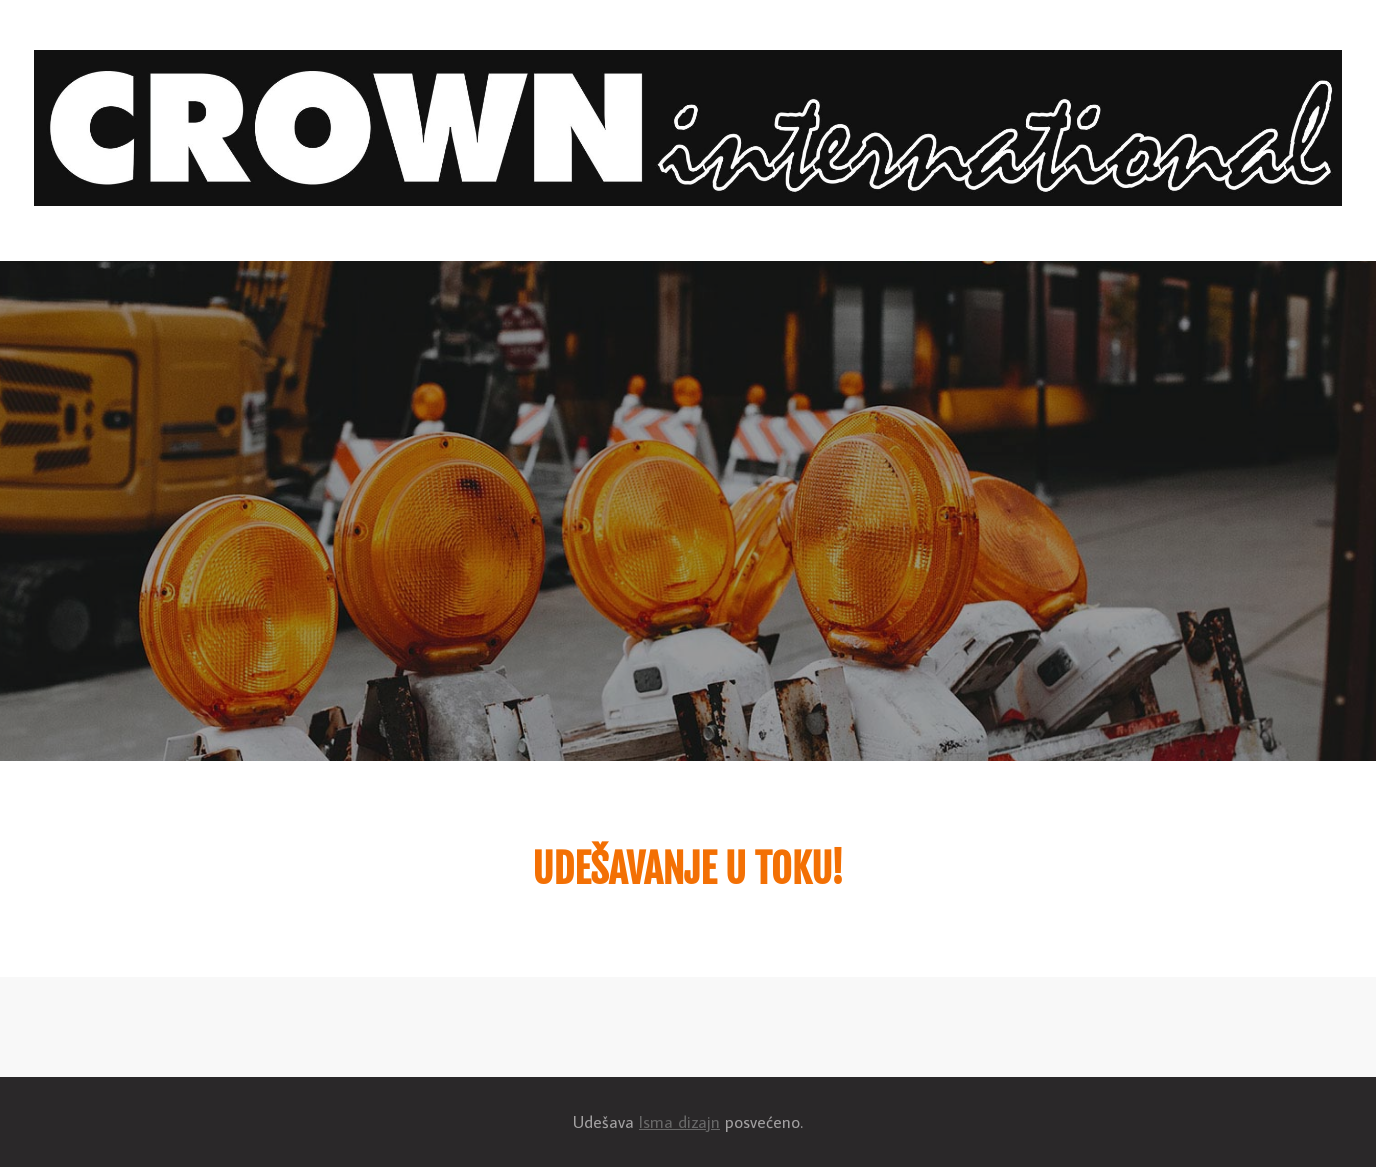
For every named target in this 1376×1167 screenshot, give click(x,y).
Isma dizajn (679, 1122)
